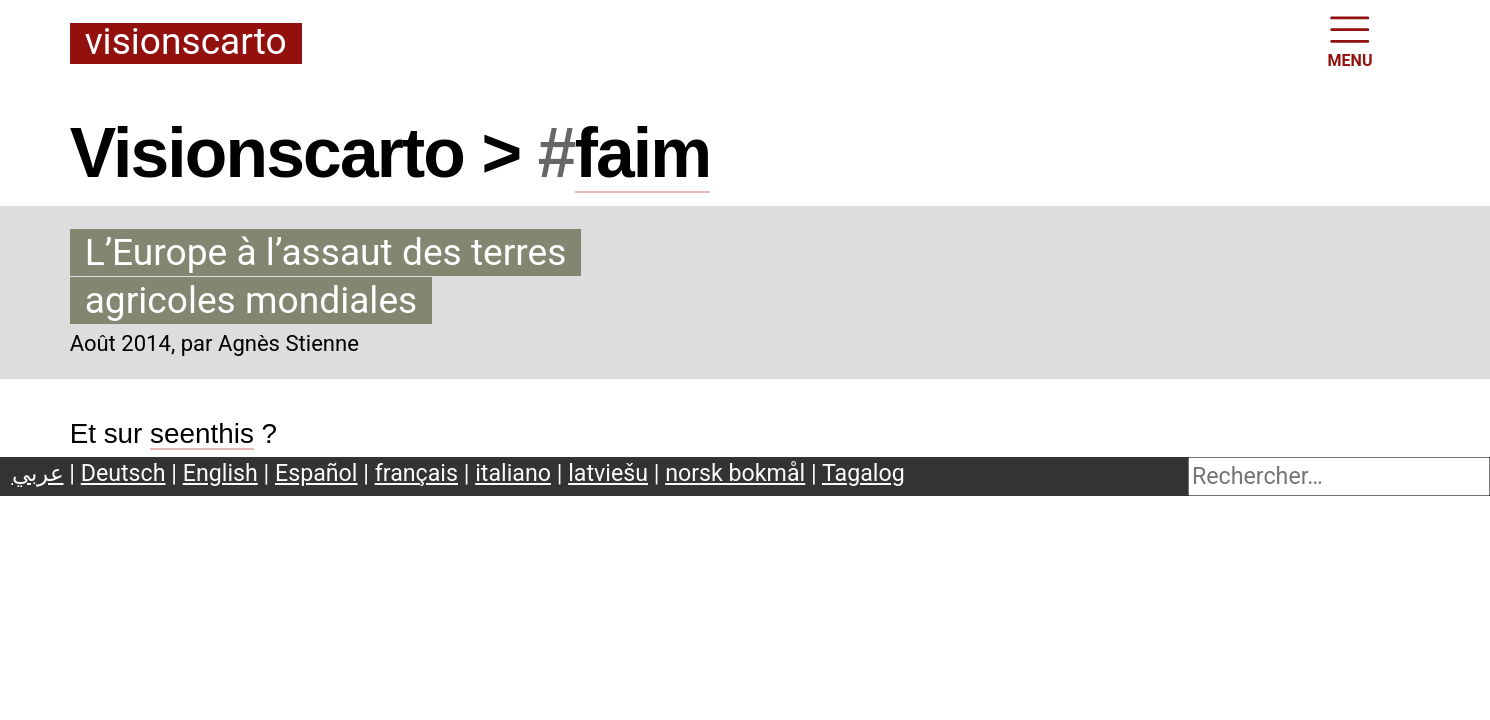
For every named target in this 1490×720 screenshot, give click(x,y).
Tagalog (863, 473)
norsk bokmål (735, 473)
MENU (1350, 40)
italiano (513, 473)
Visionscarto (186, 43)
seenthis (202, 433)
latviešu (608, 473)
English (220, 473)
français (416, 473)
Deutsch (123, 473)
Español (316, 473)
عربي (38, 473)
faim (643, 153)
